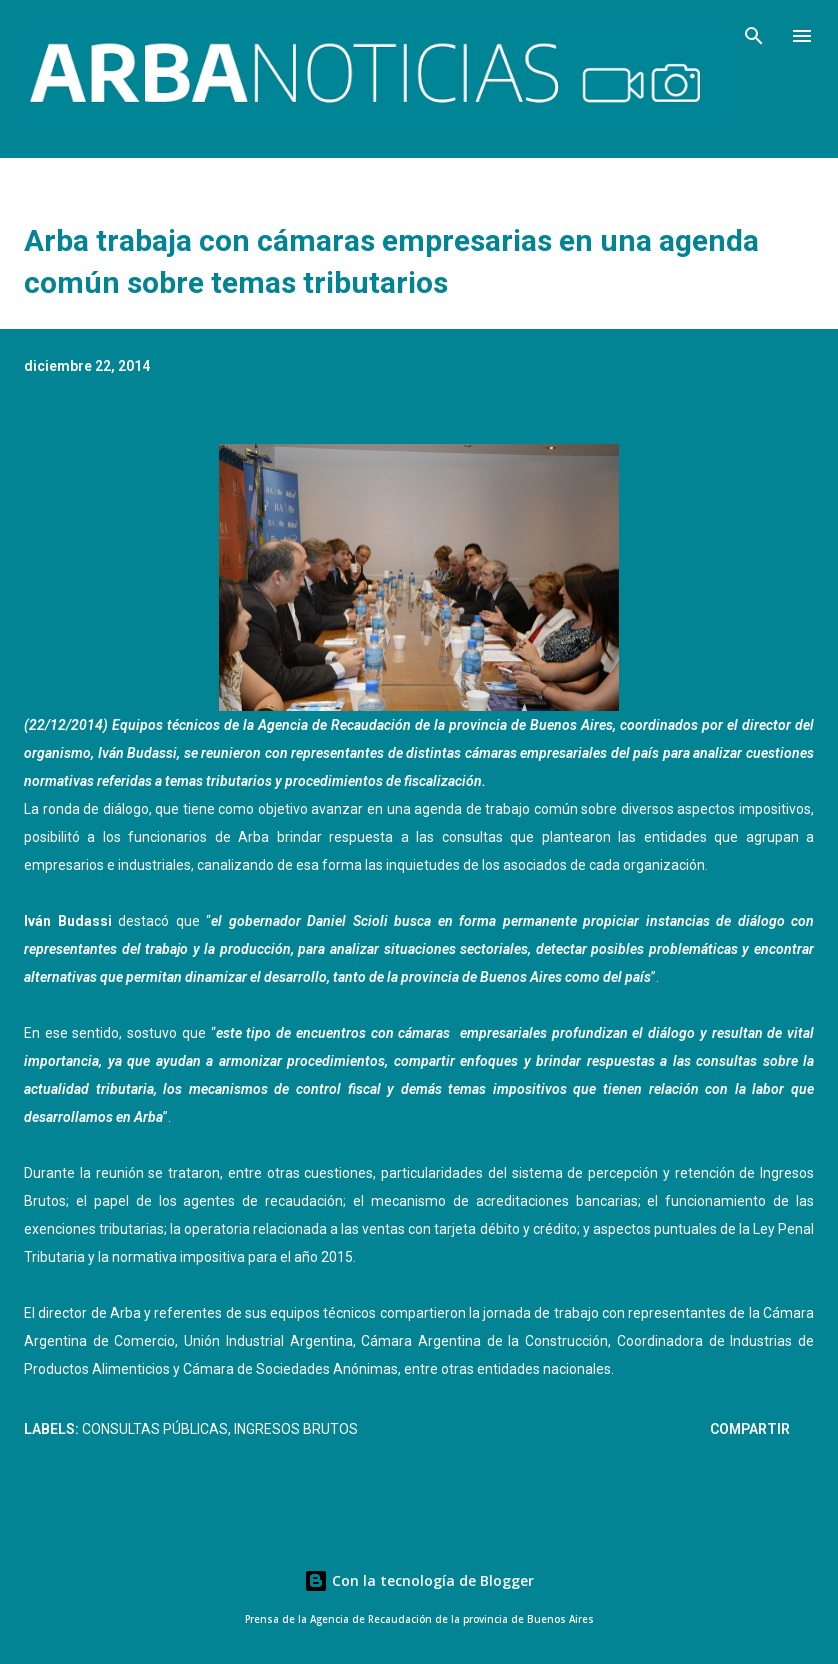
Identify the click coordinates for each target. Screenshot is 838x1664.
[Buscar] (754, 36)
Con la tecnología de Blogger (419, 1580)
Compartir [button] (750, 1429)
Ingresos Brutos (296, 1429)
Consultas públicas (155, 1429)
